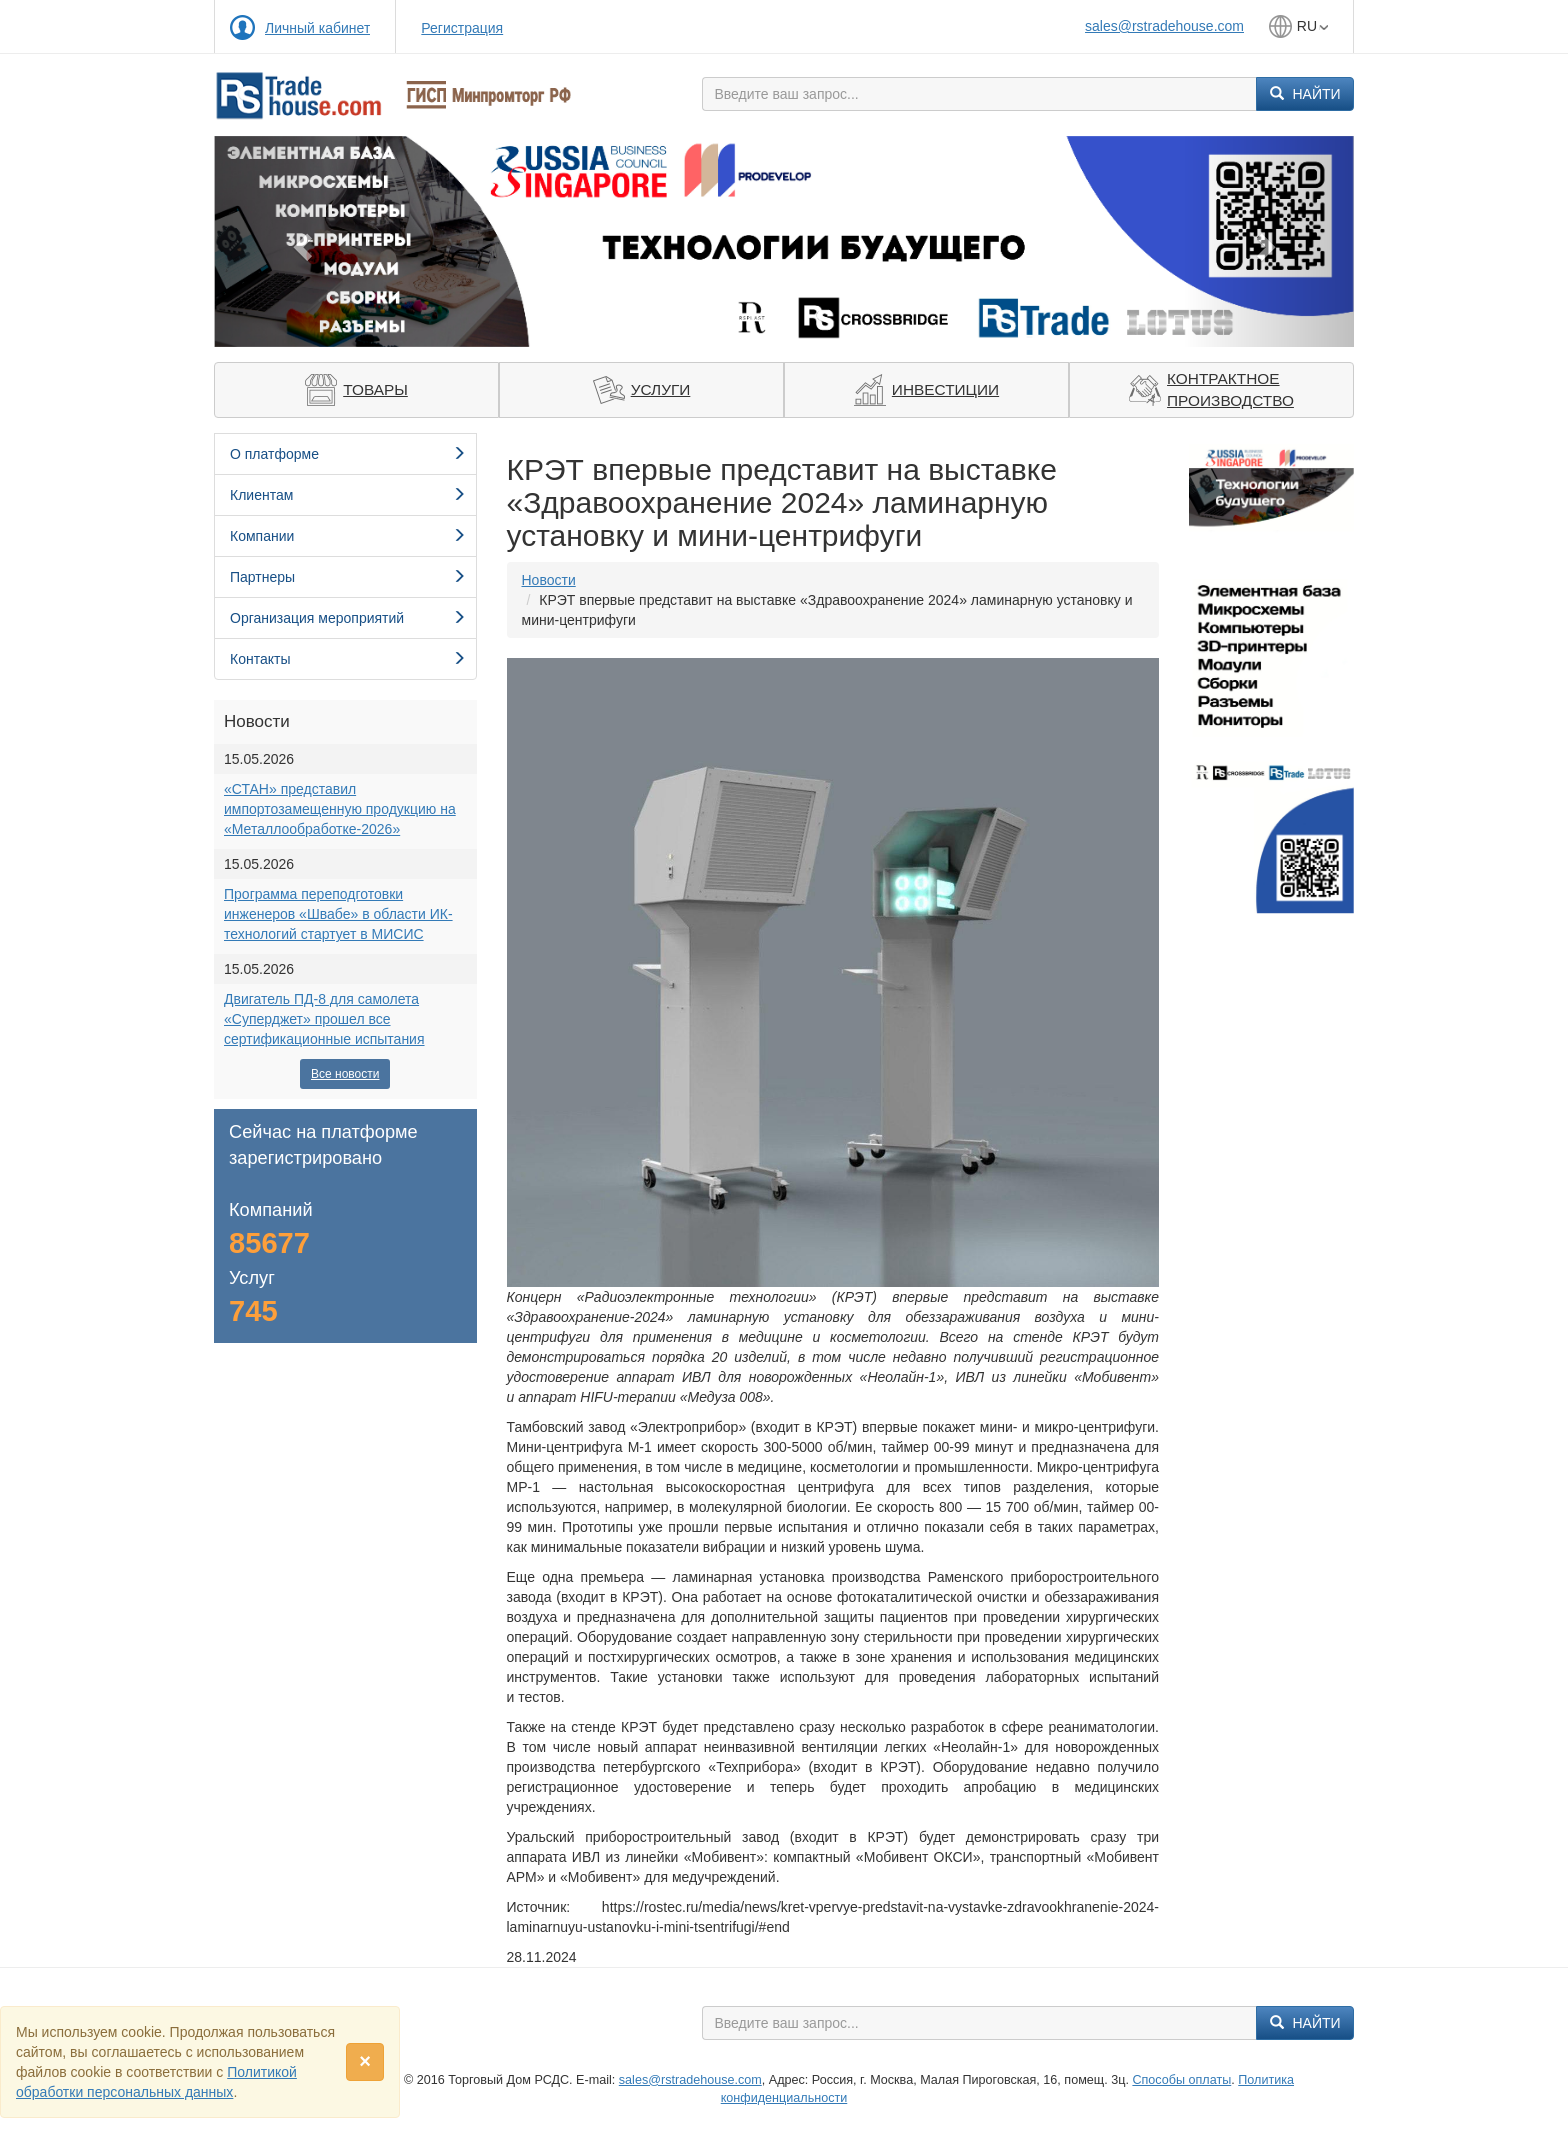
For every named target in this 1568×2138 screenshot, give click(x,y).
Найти (1305, 94)
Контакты (348, 659)
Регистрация (462, 28)
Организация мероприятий (348, 618)
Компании (348, 536)
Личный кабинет (317, 28)
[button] (299, 241)
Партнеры (348, 577)
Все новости (345, 1074)
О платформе (348, 454)
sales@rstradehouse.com (1164, 26)
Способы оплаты (1181, 2080)
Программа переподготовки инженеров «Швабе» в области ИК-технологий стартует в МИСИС (338, 914)
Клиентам (348, 495)
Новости (549, 580)
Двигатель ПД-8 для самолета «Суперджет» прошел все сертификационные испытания (324, 1019)
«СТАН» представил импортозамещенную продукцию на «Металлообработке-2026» (340, 809)
